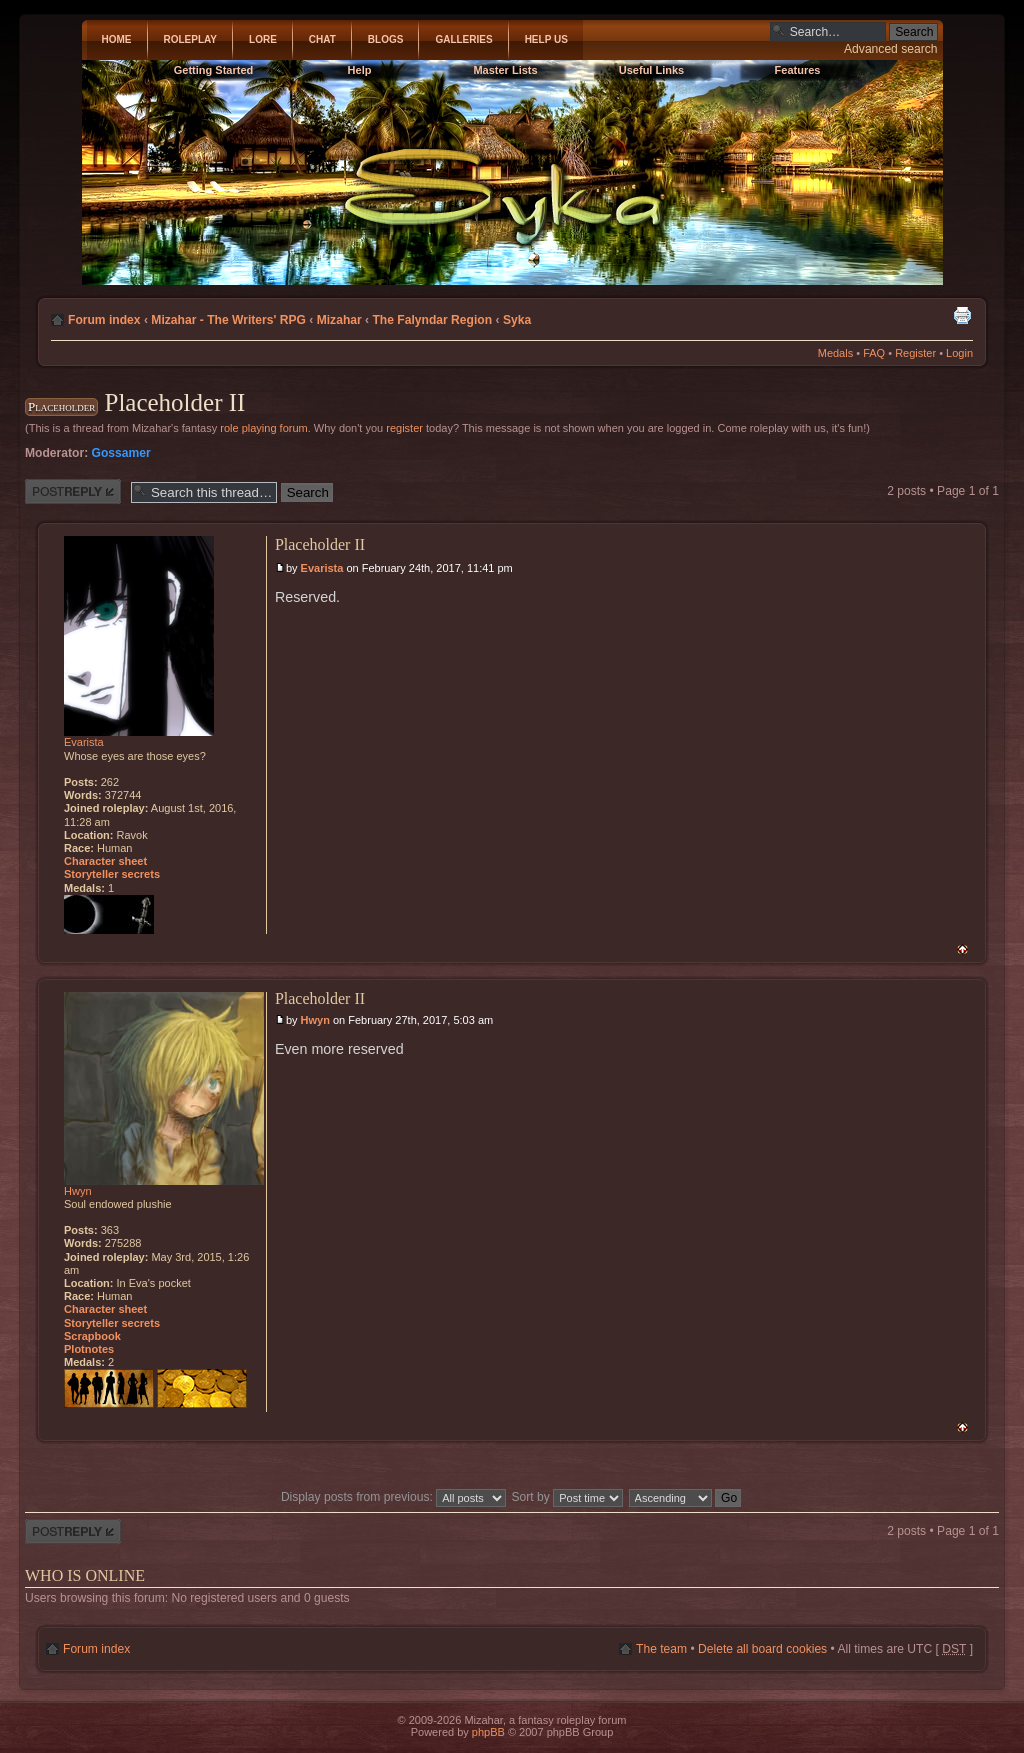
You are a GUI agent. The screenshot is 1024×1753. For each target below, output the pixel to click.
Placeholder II (174, 402)
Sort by (568, 1497)
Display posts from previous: (393, 1497)
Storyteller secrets (112, 874)
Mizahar (339, 320)
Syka (517, 320)
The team (661, 1649)
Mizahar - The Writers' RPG (228, 320)
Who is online (85, 1575)
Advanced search (890, 49)
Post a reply (73, 491)
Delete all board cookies (762, 1649)
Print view (962, 315)
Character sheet (105, 861)
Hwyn (315, 1020)
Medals (835, 353)
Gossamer (121, 453)
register (404, 428)
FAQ (874, 353)
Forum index (104, 320)
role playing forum (263, 428)
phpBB (488, 1732)
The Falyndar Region (432, 320)
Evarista (322, 568)
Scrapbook (92, 1336)
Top (962, 949)
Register (915, 353)
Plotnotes (89, 1349)
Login (959, 353)
